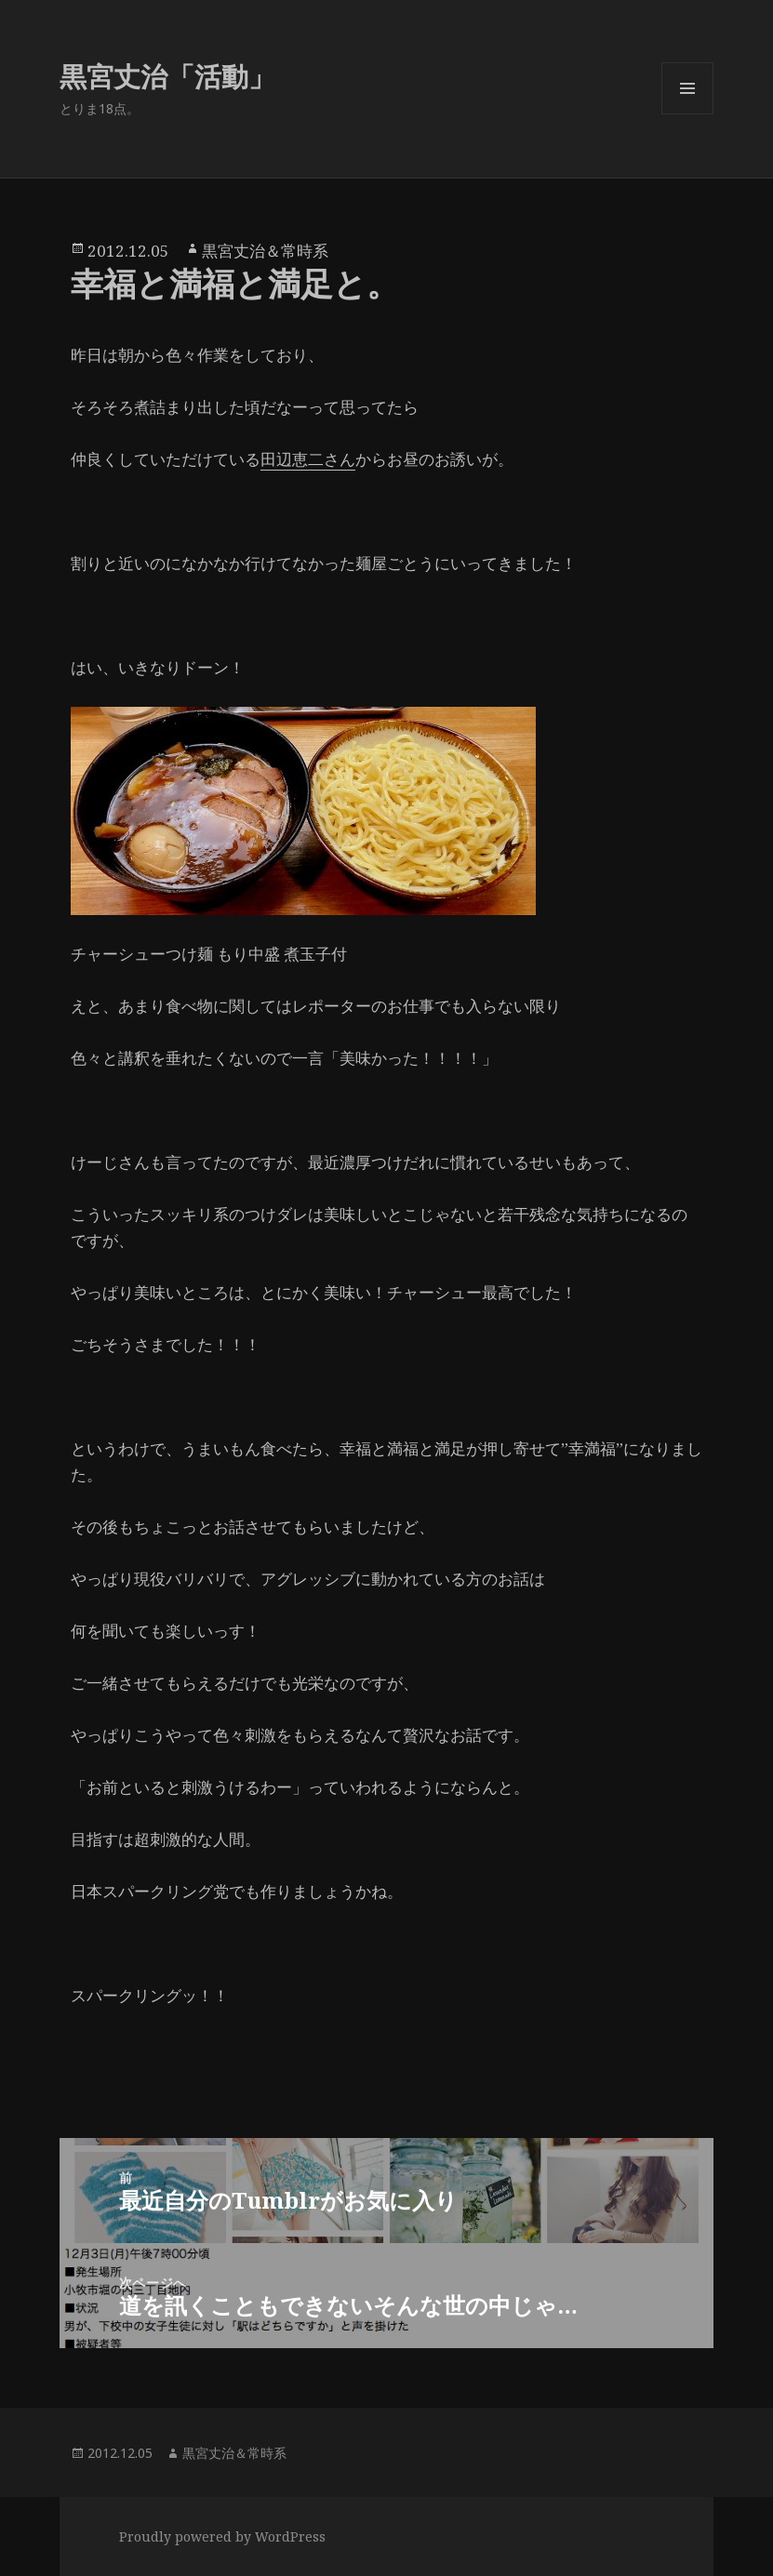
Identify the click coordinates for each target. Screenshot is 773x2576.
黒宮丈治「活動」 (167, 76)
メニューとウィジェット (687, 113)
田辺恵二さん (307, 459)
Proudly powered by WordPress (222, 2536)
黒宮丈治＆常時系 (265, 250)
